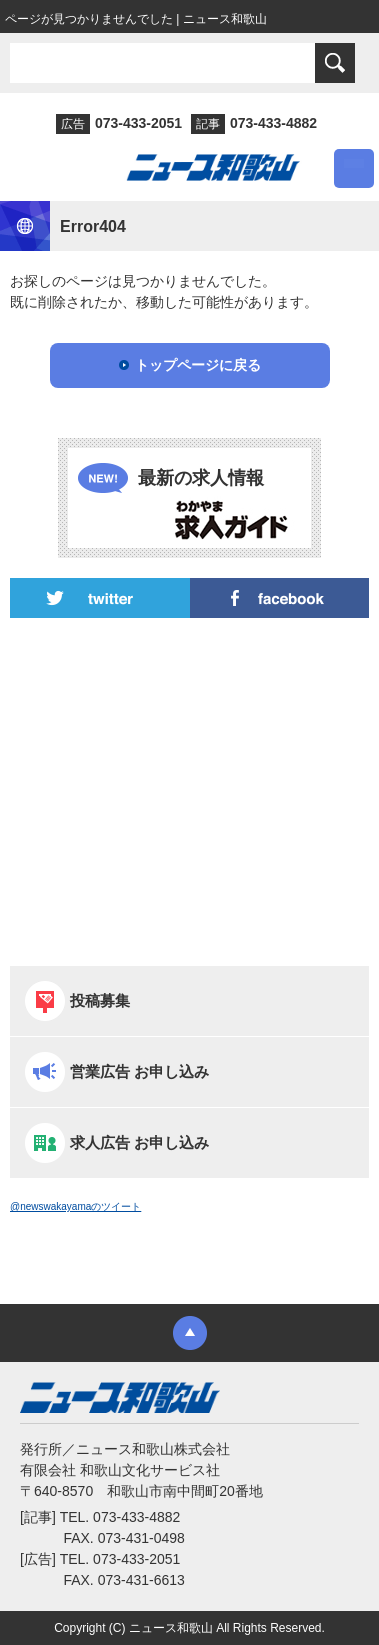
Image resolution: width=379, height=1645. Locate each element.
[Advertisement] (189, 792)
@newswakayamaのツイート (75, 1206)
